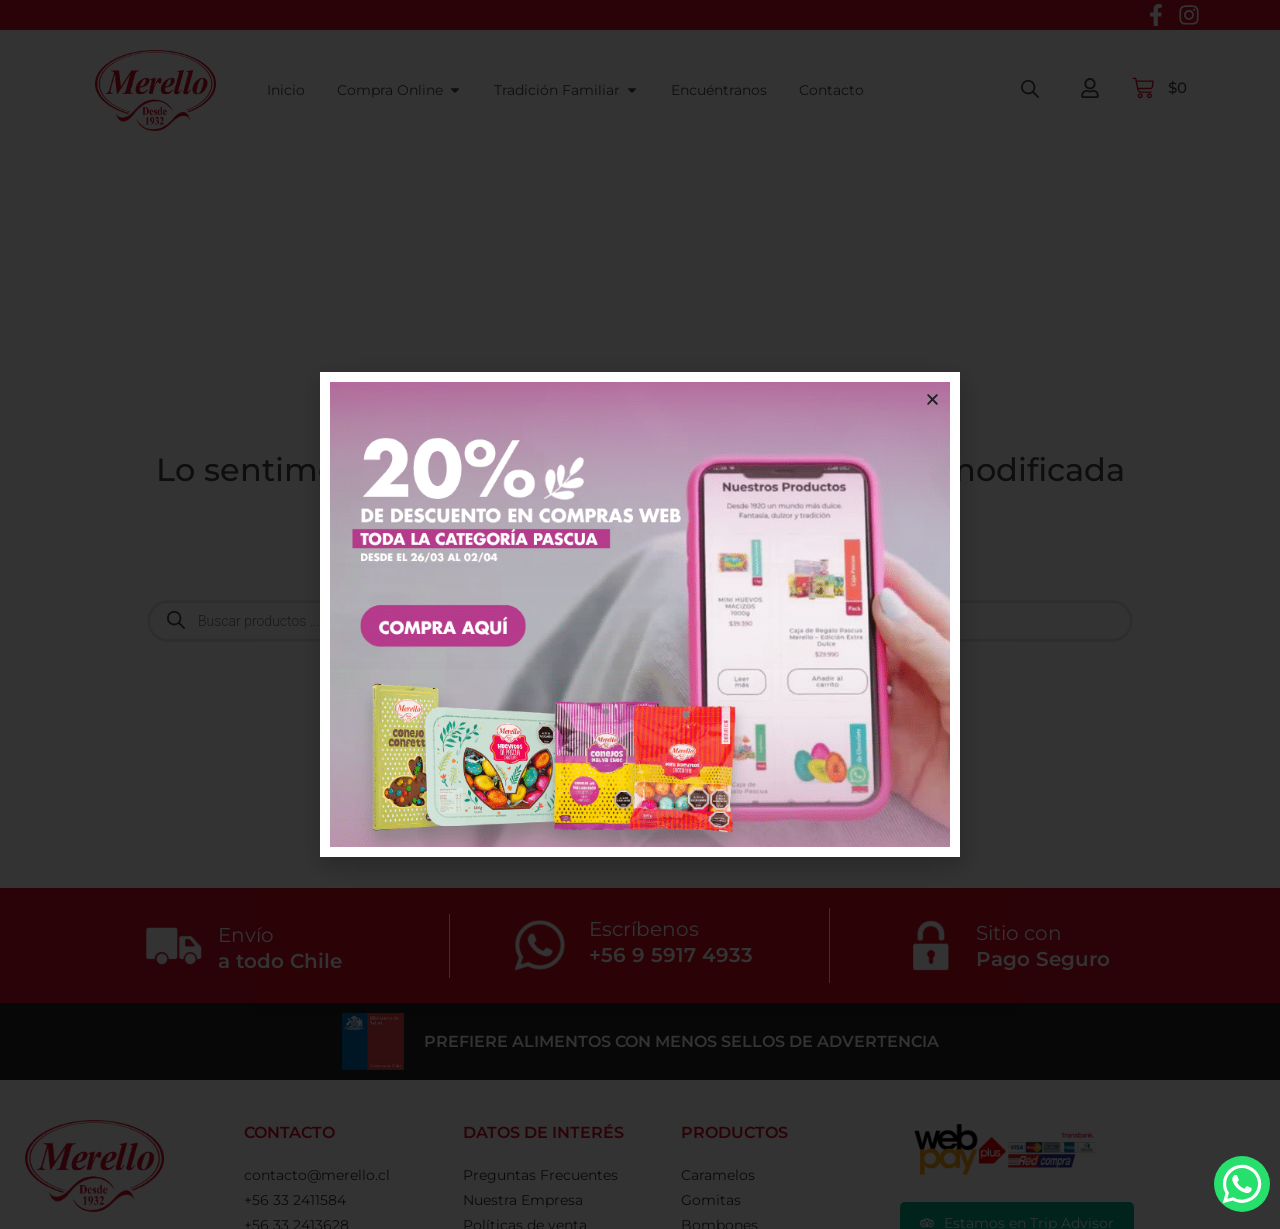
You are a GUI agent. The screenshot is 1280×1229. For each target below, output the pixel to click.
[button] (932, 399)
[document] (640, 614)
